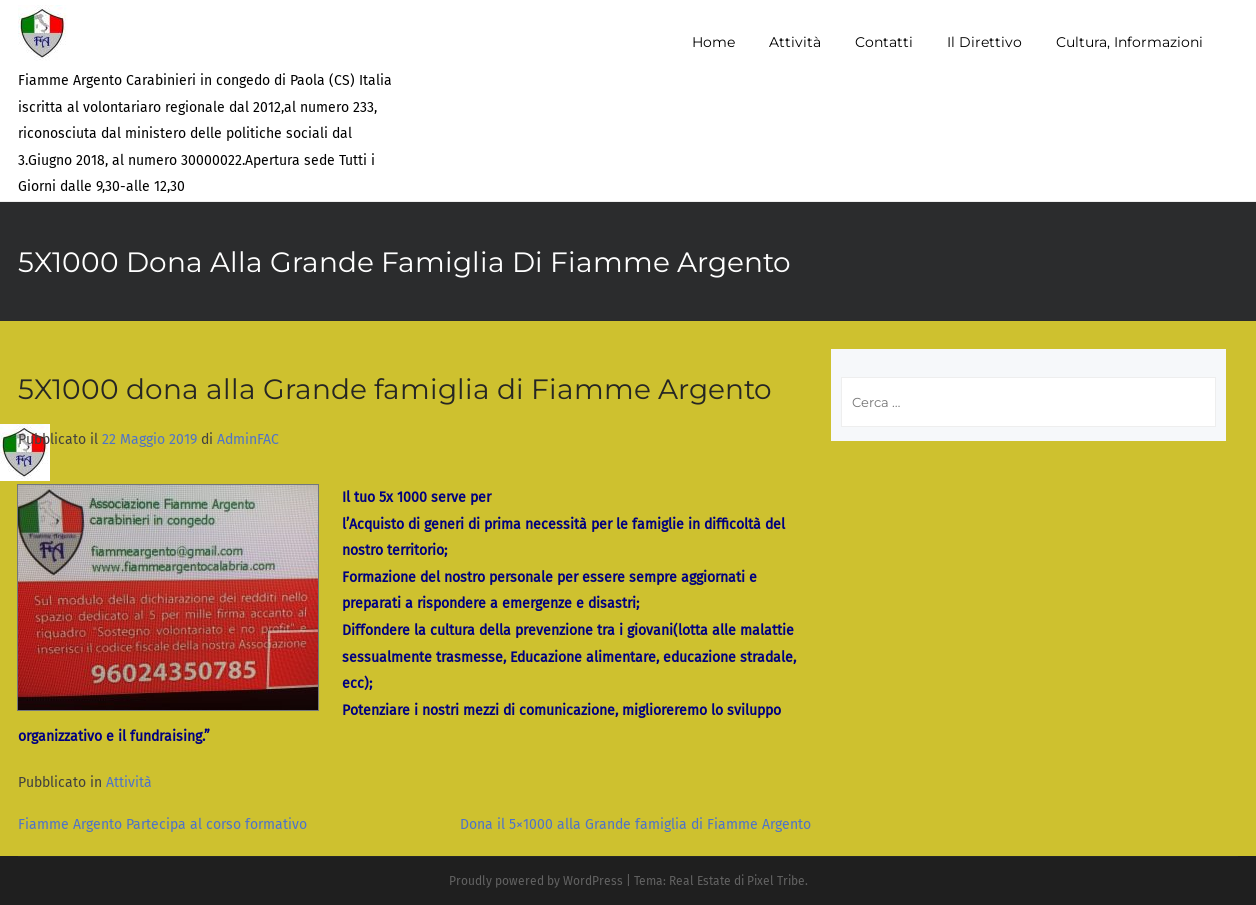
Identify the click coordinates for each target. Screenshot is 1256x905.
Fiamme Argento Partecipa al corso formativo (162, 824)
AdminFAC (248, 439)
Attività (129, 782)
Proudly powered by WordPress (536, 881)
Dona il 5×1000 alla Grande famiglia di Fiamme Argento (635, 824)
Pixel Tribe (776, 881)
